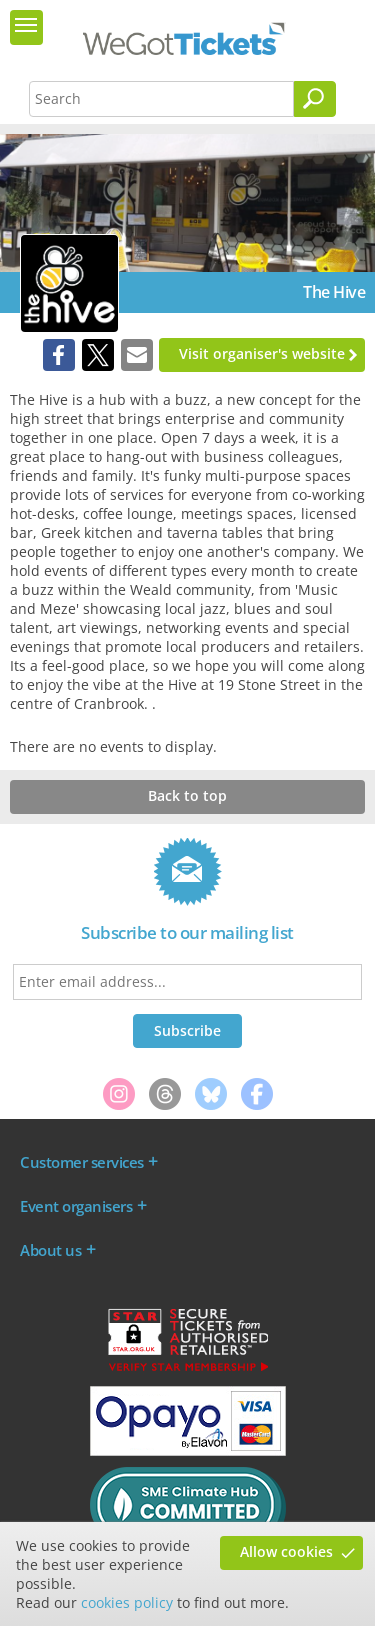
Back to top (187, 795)
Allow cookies (286, 1551)
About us (50, 1250)
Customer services (82, 1162)
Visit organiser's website (262, 353)
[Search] (315, 99)
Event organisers (76, 1206)
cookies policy (127, 1602)
